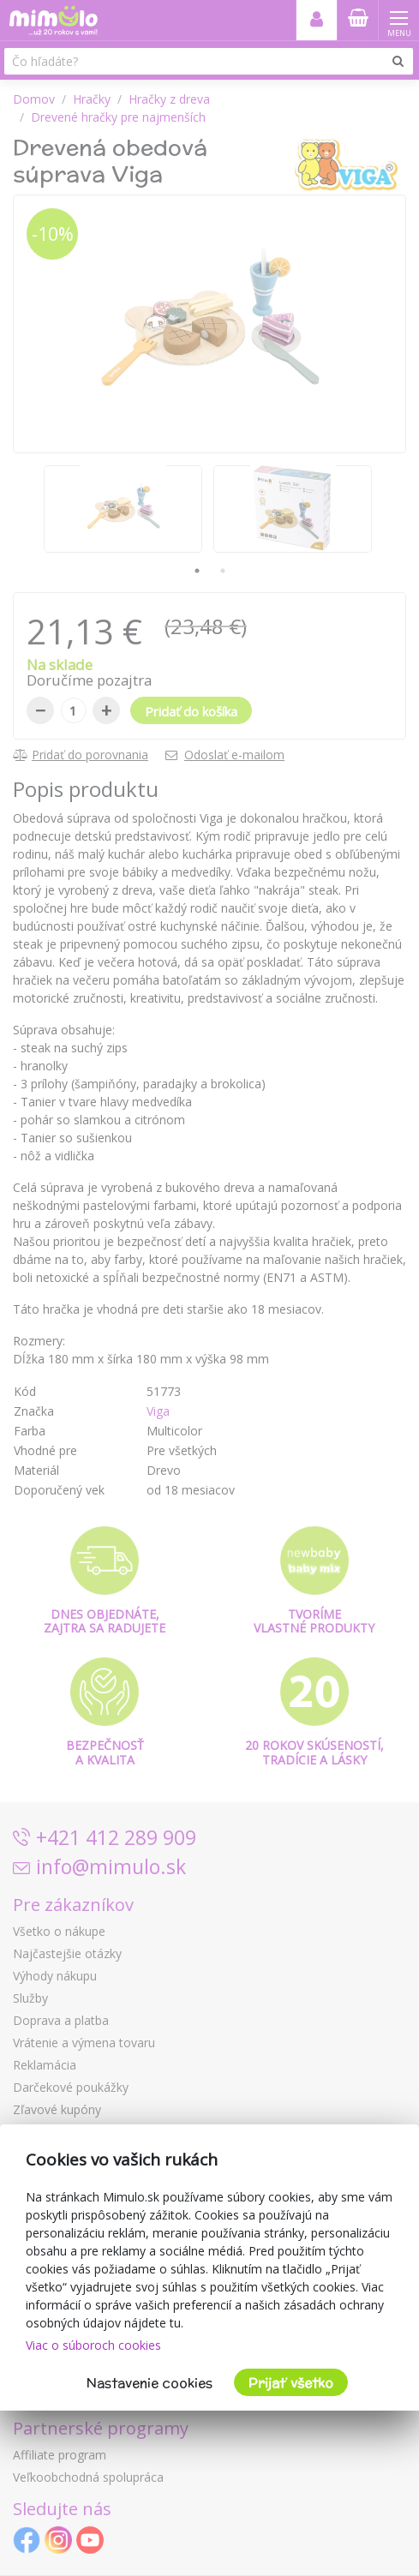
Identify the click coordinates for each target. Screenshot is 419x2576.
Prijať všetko (290, 2383)
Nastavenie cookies (149, 2383)
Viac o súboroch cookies (93, 2345)
